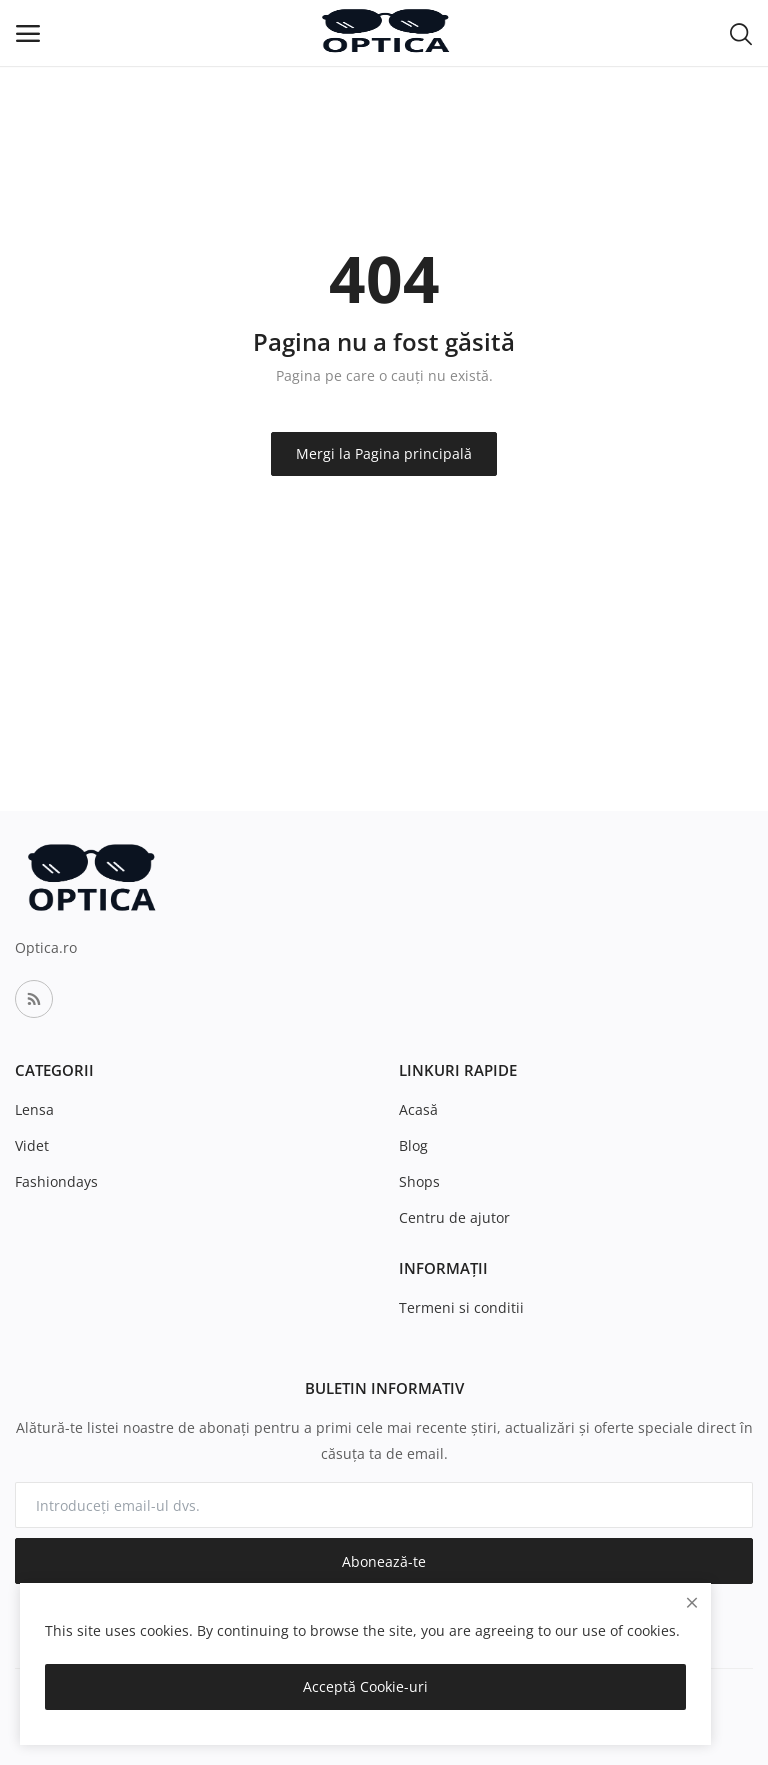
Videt (32, 1145)
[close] (692, 1602)
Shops (419, 1181)
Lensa (34, 1109)
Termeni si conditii (461, 1307)
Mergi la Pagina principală (384, 453)
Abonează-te (384, 1561)
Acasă (418, 1109)
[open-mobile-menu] (28, 33)
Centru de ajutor (454, 1217)
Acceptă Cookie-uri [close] (365, 1686)
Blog (413, 1145)
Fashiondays (56, 1181)
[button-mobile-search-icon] (741, 33)
